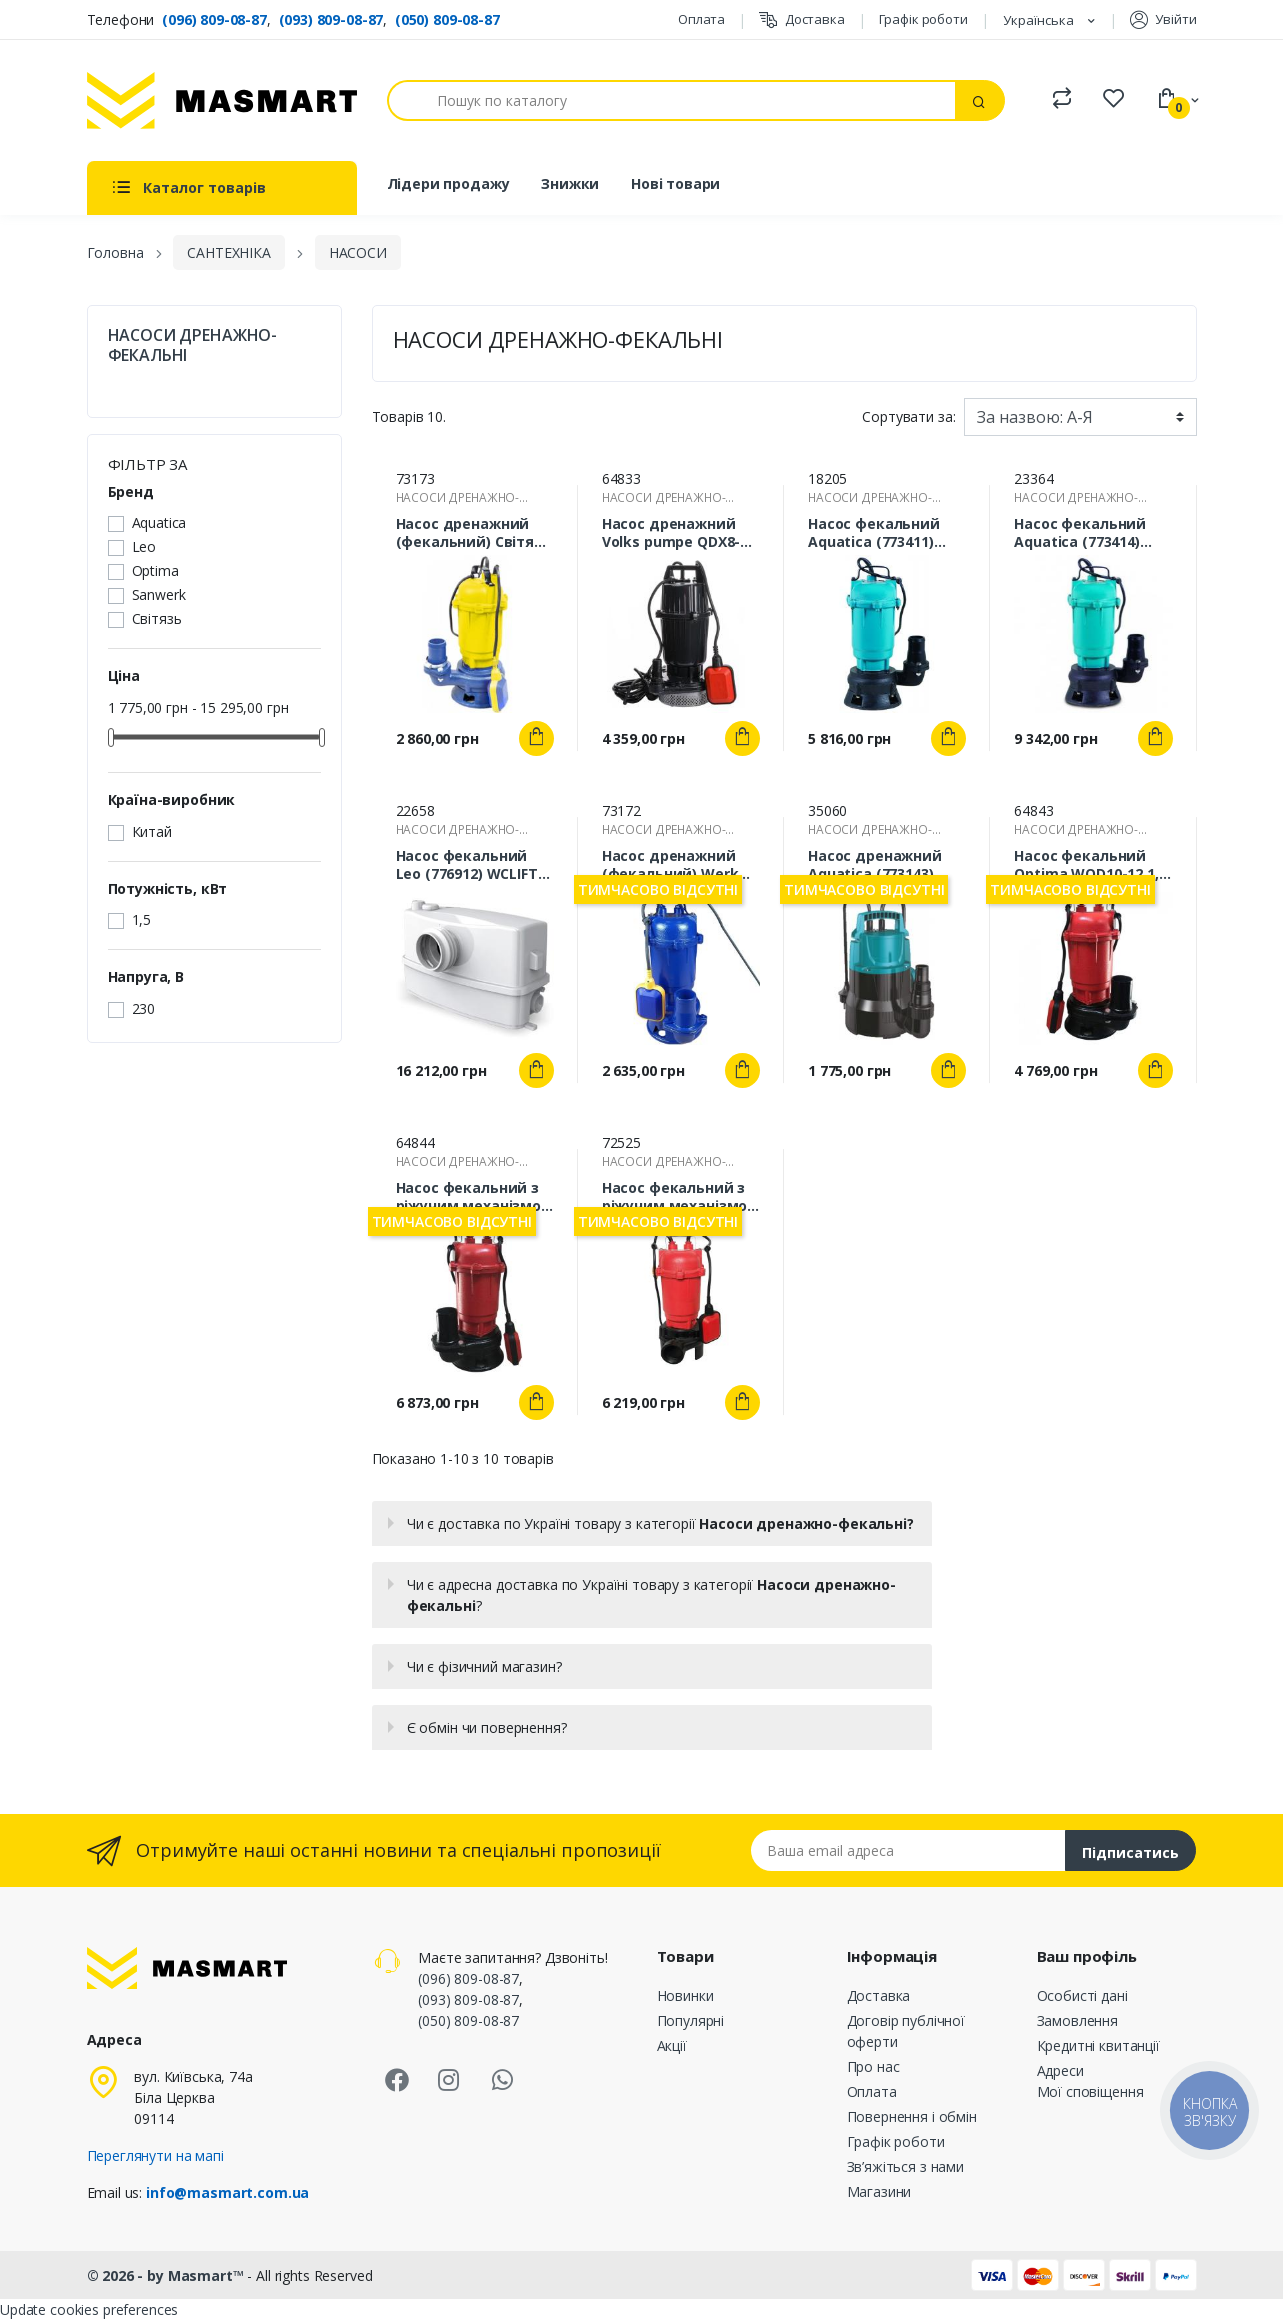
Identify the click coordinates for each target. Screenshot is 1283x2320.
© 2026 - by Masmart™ (167, 2275)
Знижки (570, 183)
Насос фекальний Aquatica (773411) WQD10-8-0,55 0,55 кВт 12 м (874, 533)
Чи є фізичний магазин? (484, 1666)
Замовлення (1078, 2020)
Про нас (873, 2066)
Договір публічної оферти (906, 2031)
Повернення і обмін (912, 2116)
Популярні (691, 2020)
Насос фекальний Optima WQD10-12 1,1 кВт (1090, 865)
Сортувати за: (908, 416)
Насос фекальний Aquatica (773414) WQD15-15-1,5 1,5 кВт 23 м (1089, 533)
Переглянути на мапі (155, 2155)
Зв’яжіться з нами (906, 2166)
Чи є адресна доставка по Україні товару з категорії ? (651, 1595)
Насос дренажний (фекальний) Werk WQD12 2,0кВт (670, 865)
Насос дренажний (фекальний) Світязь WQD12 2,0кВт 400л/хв (473, 533)
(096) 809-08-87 (214, 19)
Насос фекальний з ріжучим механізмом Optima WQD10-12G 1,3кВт (474, 1197)
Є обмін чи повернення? (487, 1727)
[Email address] (908, 1850)
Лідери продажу (448, 183)
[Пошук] (672, 100)
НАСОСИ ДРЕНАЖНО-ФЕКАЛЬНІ (193, 345)
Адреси (1060, 2070)
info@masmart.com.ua (227, 2192)
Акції (672, 2045)
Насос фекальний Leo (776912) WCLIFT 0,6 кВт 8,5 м (467, 865)
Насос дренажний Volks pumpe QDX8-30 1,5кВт (679, 533)
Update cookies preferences (89, 2309)
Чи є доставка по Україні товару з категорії (660, 1523)
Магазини (879, 2191)
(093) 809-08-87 (331, 19)
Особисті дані (1082, 1995)
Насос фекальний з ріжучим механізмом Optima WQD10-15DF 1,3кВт (680, 1197)
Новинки (685, 1995)
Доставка (802, 19)
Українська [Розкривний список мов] (1040, 20)
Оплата (701, 19)
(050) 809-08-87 (447, 19)
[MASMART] (222, 100)
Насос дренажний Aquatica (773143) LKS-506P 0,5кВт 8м (876, 865)
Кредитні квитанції (1098, 2045)
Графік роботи (923, 19)
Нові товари (675, 183)
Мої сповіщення (1090, 2091)
